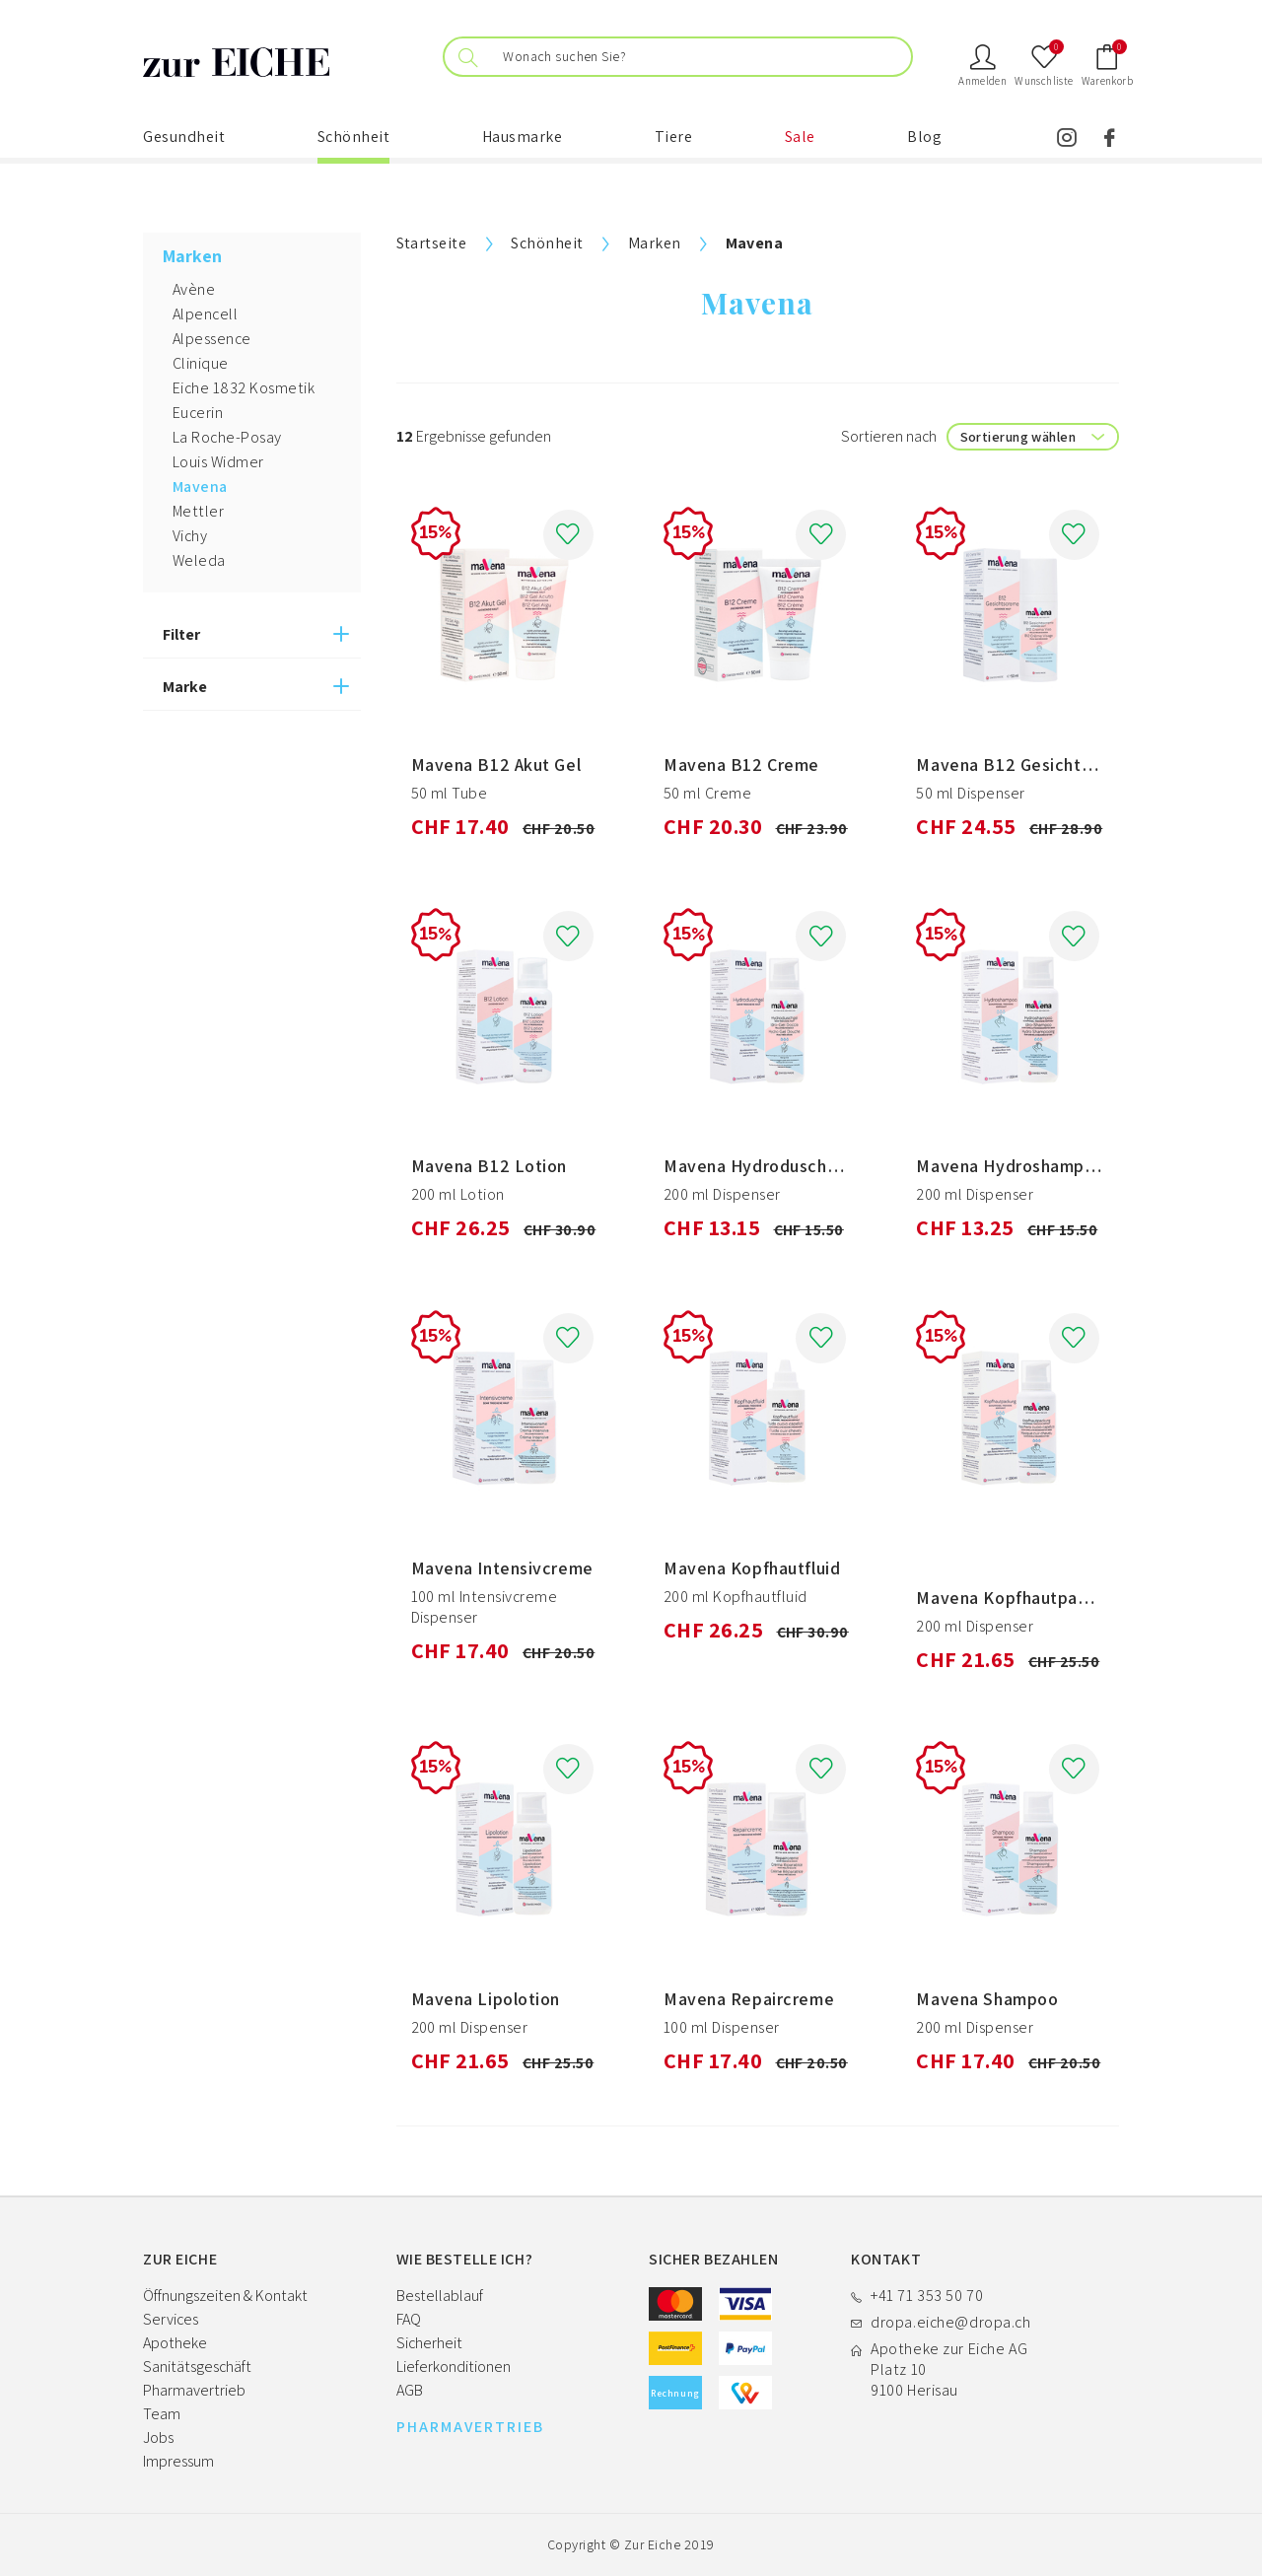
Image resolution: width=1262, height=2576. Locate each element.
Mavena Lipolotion (486, 1998)
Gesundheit (184, 136)
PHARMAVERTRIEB (470, 2427)
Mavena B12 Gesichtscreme (1028, 764)
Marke (185, 686)
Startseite (431, 243)
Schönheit (353, 136)
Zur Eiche (652, 2544)
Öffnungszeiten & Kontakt (225, 2295)
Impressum (178, 2461)
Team (161, 2413)
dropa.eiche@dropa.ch (950, 2322)
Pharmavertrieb (194, 2390)
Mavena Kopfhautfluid (752, 1568)
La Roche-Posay (227, 437)
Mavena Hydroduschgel (758, 1165)
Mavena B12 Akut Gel (496, 764)
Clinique (201, 363)
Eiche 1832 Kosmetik (244, 388)
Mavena (200, 486)
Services (170, 2319)
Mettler (198, 511)
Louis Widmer (218, 462)
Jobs (158, 2437)
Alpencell (205, 314)
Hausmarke (522, 136)
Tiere (674, 136)
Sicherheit (429, 2342)
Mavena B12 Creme (741, 764)
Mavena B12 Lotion (489, 1165)
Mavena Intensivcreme (502, 1568)
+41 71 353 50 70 (927, 2295)
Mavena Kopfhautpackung (1020, 1597)
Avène (194, 289)
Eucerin (198, 412)
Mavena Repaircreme (749, 1998)
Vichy (190, 535)
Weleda (199, 560)
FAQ (408, 2319)
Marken (654, 243)
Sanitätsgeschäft (197, 2366)
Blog (924, 136)
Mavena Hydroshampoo (1010, 1165)
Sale (800, 136)
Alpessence (212, 338)
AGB (409, 2390)
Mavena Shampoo (987, 1998)
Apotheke (175, 2342)
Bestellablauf (439, 2295)
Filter (181, 634)
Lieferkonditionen (453, 2366)
